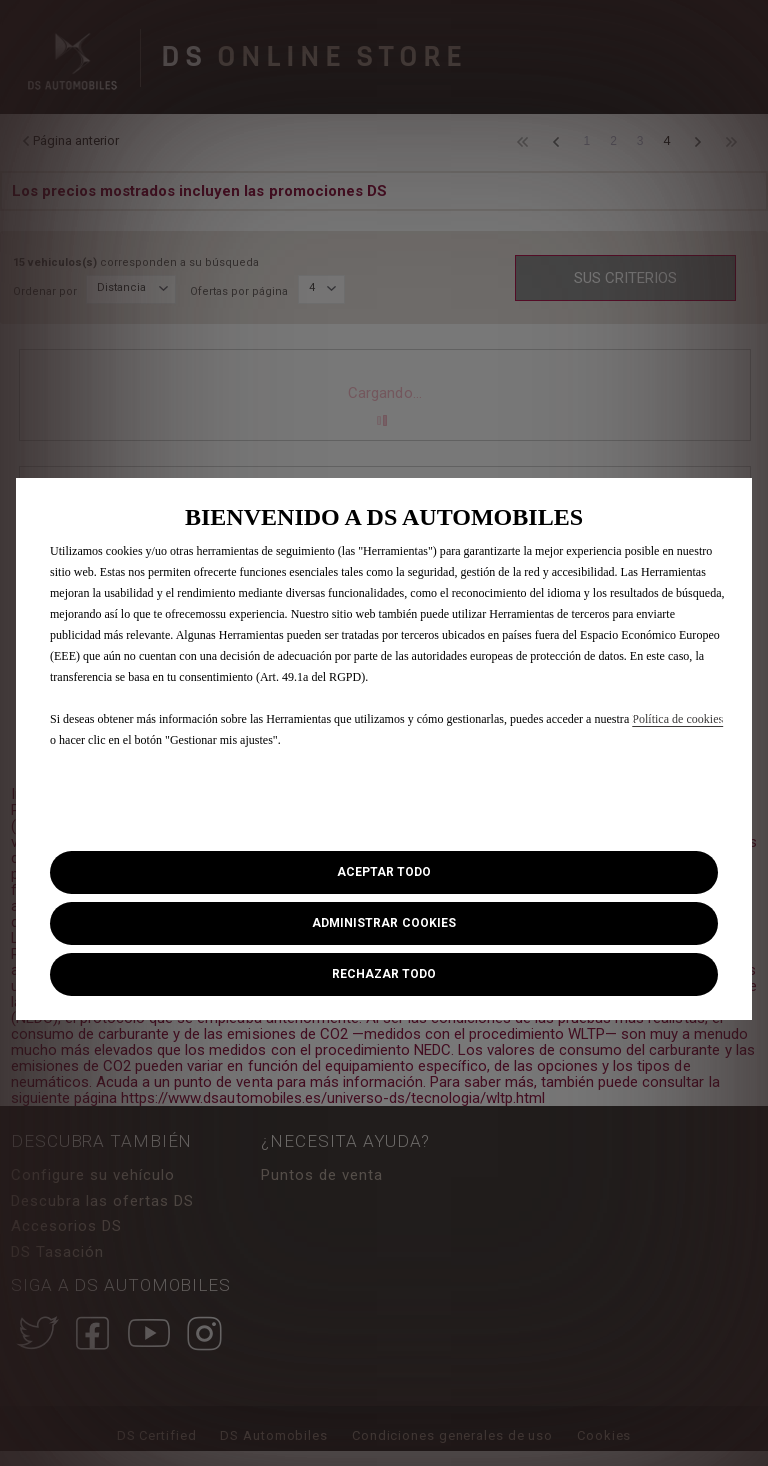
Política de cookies (677, 719)
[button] (384, 923)
